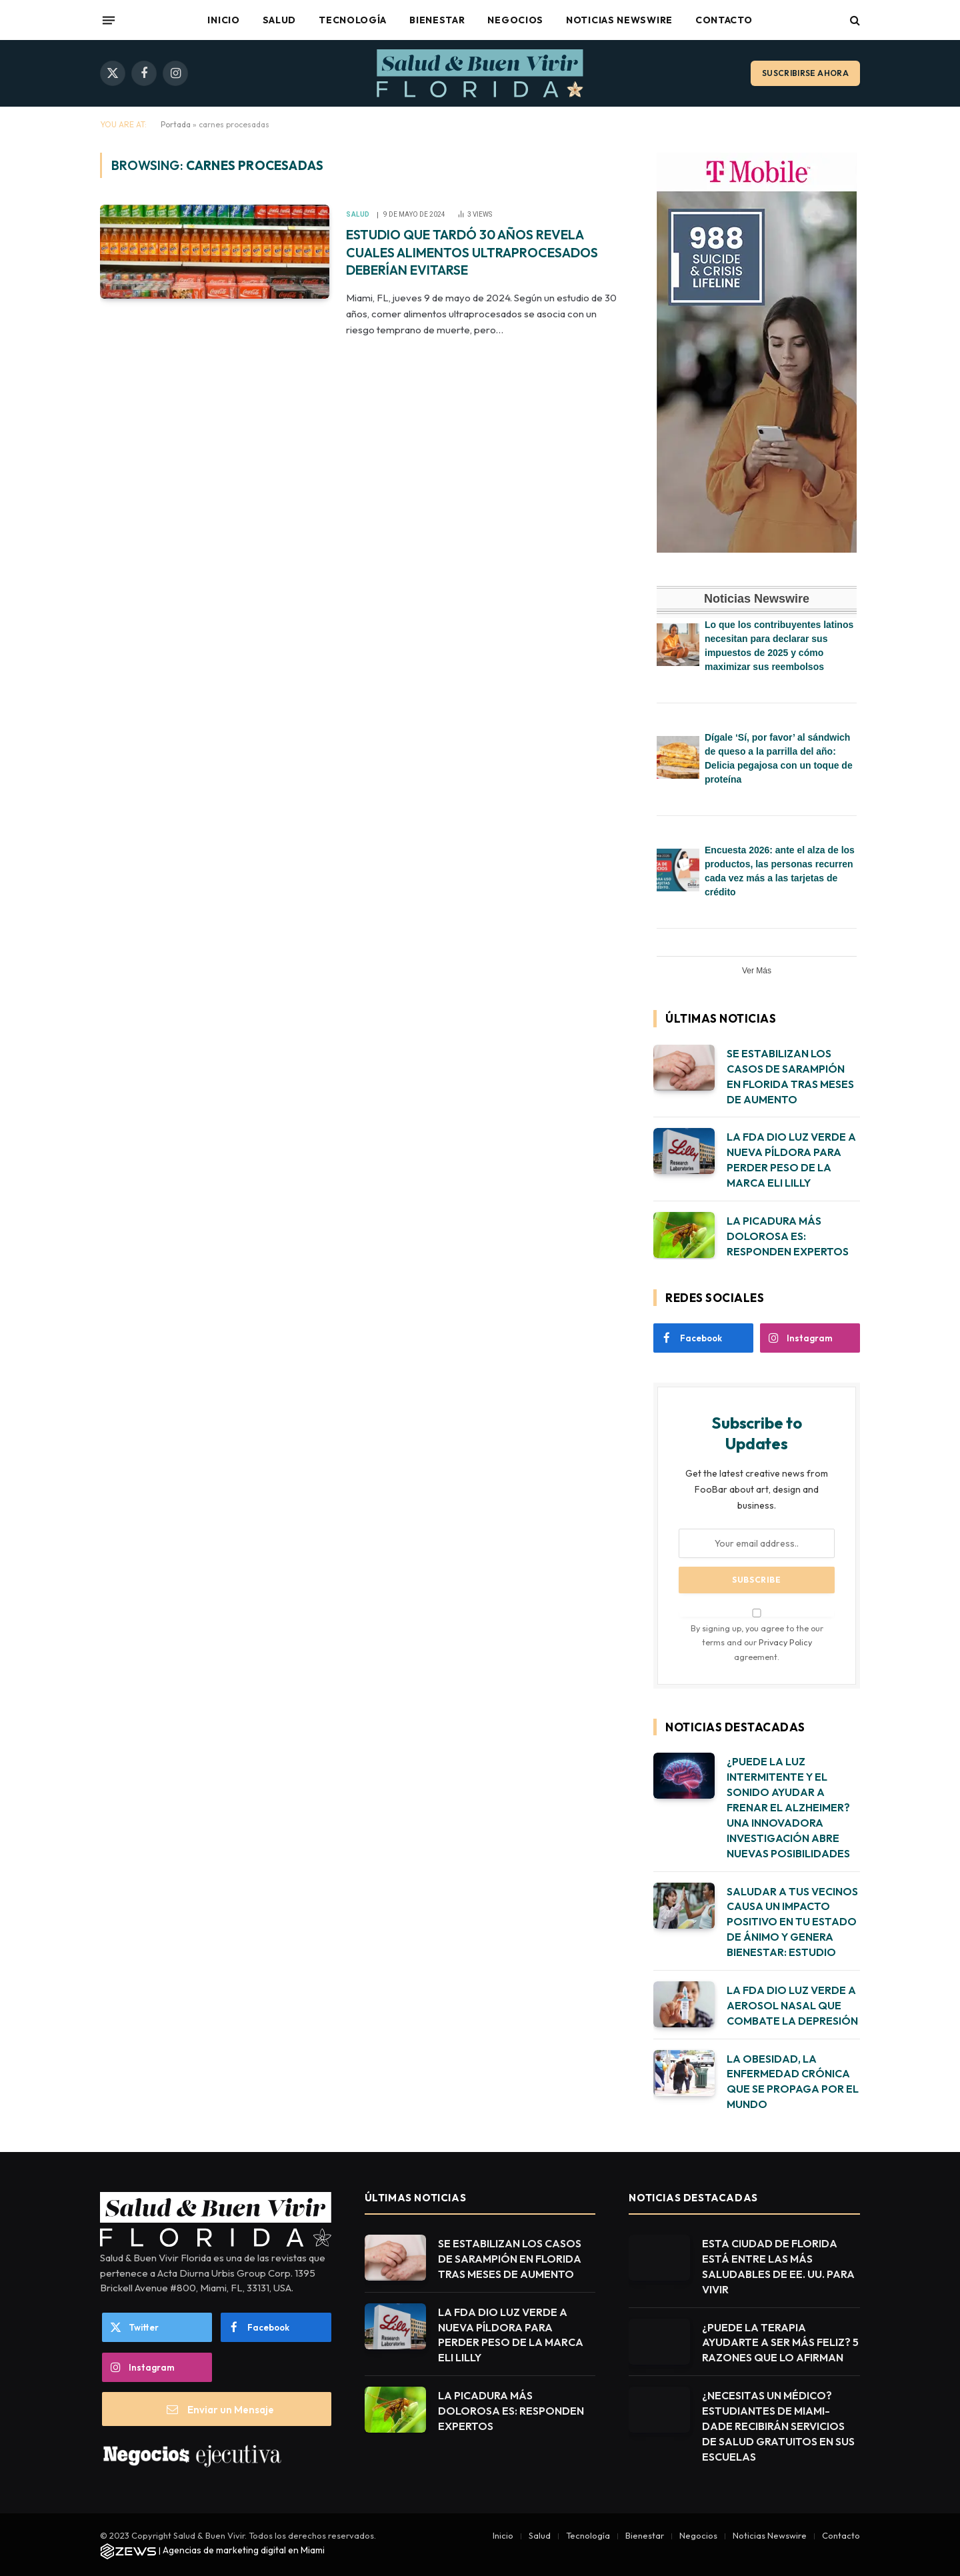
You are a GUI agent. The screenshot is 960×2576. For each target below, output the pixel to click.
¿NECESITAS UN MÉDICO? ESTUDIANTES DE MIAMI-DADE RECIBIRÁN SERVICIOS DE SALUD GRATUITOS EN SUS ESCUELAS (778, 2426)
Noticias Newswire (619, 20)
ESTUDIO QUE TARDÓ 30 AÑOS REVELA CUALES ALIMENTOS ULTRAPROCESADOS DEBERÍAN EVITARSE (477, 264)
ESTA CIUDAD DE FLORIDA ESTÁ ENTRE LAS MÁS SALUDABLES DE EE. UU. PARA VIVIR (778, 2266)
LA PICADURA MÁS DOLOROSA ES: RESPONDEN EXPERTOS (788, 1236)
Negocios (515, 20)
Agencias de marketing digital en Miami (244, 2550)
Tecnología (353, 20)
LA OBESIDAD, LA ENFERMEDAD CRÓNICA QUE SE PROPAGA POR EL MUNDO (793, 2081)
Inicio (223, 20)
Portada (176, 124)
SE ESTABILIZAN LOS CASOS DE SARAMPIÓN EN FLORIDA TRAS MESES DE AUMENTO (790, 1076)
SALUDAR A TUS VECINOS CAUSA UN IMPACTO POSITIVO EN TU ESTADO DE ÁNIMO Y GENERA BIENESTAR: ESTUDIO (792, 1922)
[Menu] (109, 20)
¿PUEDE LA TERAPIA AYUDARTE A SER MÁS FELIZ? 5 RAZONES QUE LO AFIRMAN (780, 2343)
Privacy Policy (785, 1642)
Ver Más (756, 970)
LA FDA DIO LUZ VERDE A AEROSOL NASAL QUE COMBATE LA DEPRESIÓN (792, 2005)
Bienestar (437, 20)
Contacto (724, 20)
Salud (280, 20)
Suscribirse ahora (805, 73)
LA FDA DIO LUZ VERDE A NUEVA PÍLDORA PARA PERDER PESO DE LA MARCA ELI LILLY (791, 1159)
